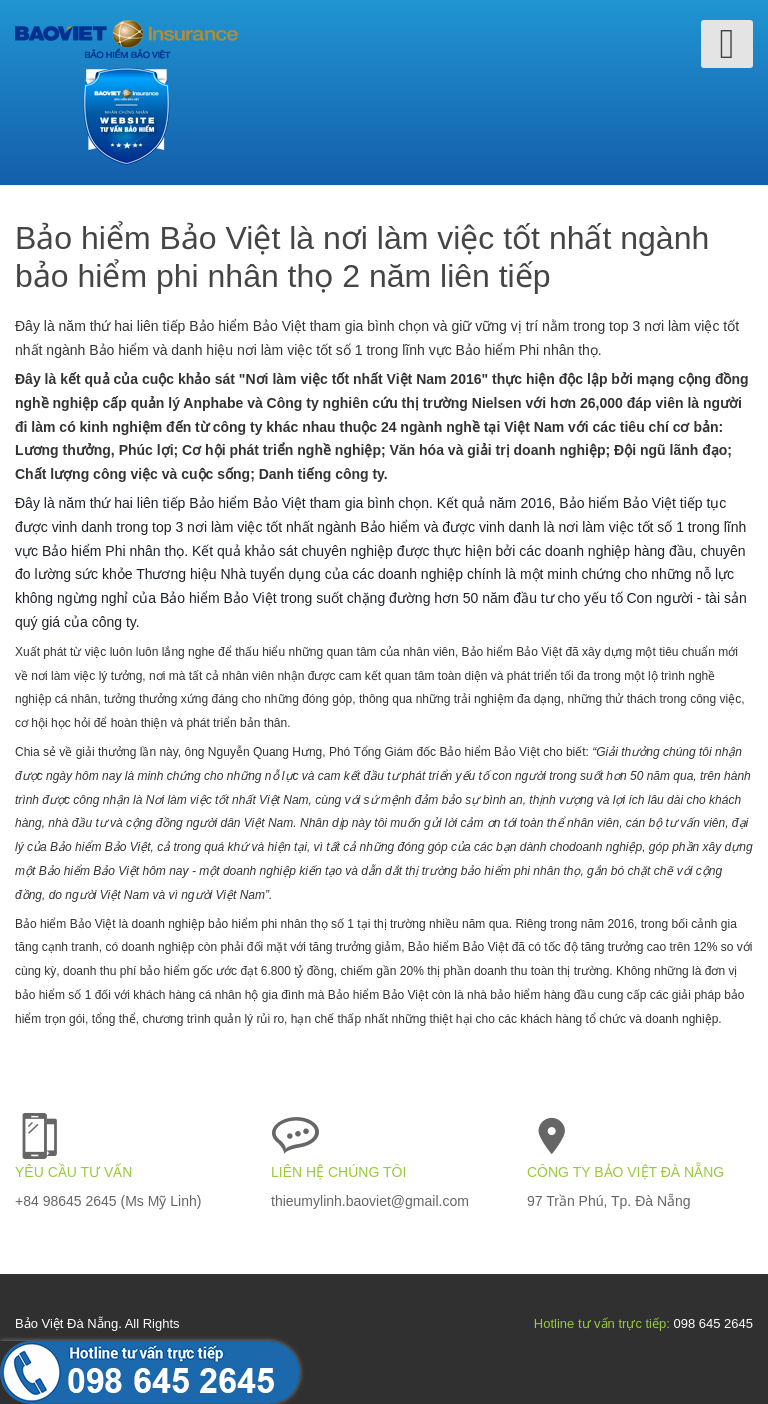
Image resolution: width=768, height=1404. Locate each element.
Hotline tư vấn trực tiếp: (602, 1323)
